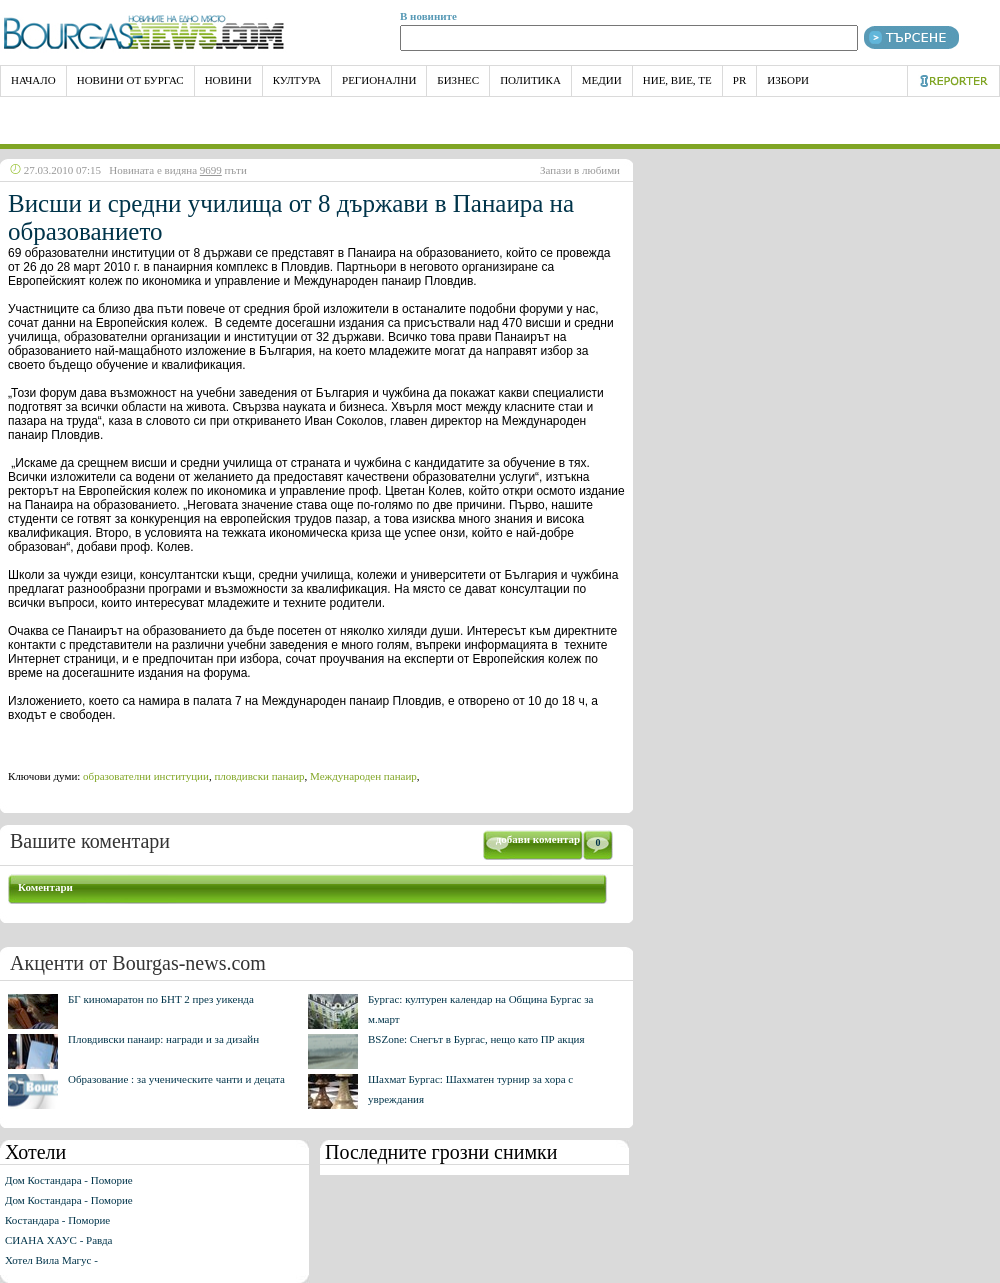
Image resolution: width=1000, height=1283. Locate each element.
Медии (602, 80)
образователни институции (146, 776)
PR (739, 80)
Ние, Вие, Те (677, 80)
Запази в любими (580, 170)
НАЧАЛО (33, 80)
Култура (297, 80)
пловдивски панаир (259, 776)
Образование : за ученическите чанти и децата (176, 1079)
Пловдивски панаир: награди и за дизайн (163, 1039)
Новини (228, 80)
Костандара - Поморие (57, 1220)
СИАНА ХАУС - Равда (58, 1240)
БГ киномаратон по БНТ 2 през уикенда (161, 999)
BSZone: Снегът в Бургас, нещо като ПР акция (476, 1039)
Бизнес (458, 80)
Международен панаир (363, 776)
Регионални (379, 80)
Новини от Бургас (130, 80)
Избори (788, 80)
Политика (530, 80)
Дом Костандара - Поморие (69, 1180)
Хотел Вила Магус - (51, 1260)
